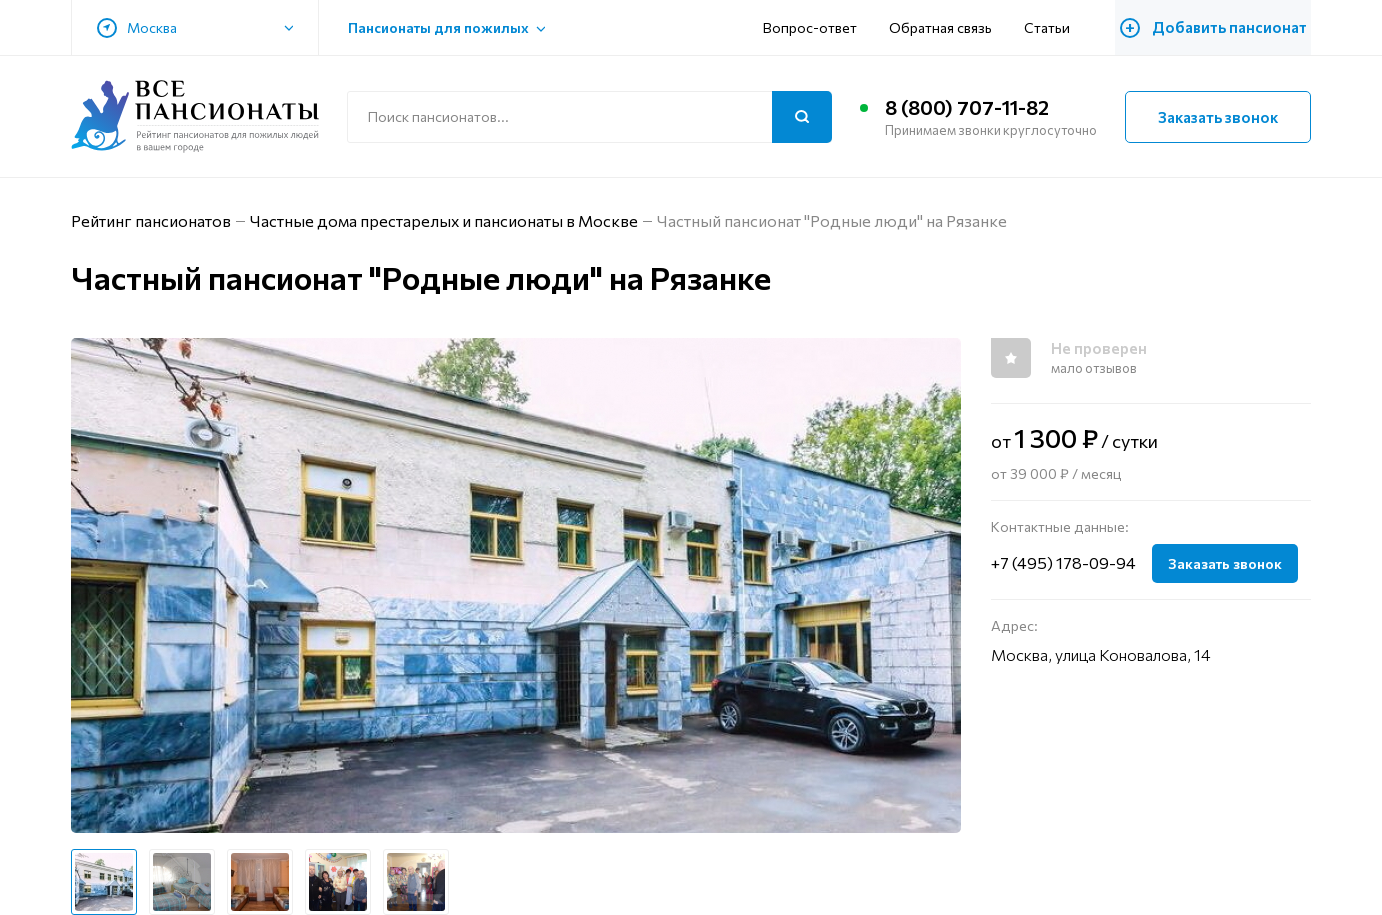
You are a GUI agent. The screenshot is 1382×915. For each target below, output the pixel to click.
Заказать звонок (1218, 117)
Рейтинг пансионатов (151, 220)
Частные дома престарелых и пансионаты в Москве (444, 220)
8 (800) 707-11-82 (967, 108)
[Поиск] (802, 117)
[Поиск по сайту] (589, 117)
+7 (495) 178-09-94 (1063, 562)
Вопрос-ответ (816, 27)
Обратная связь (946, 27)
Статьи (1053, 27)
